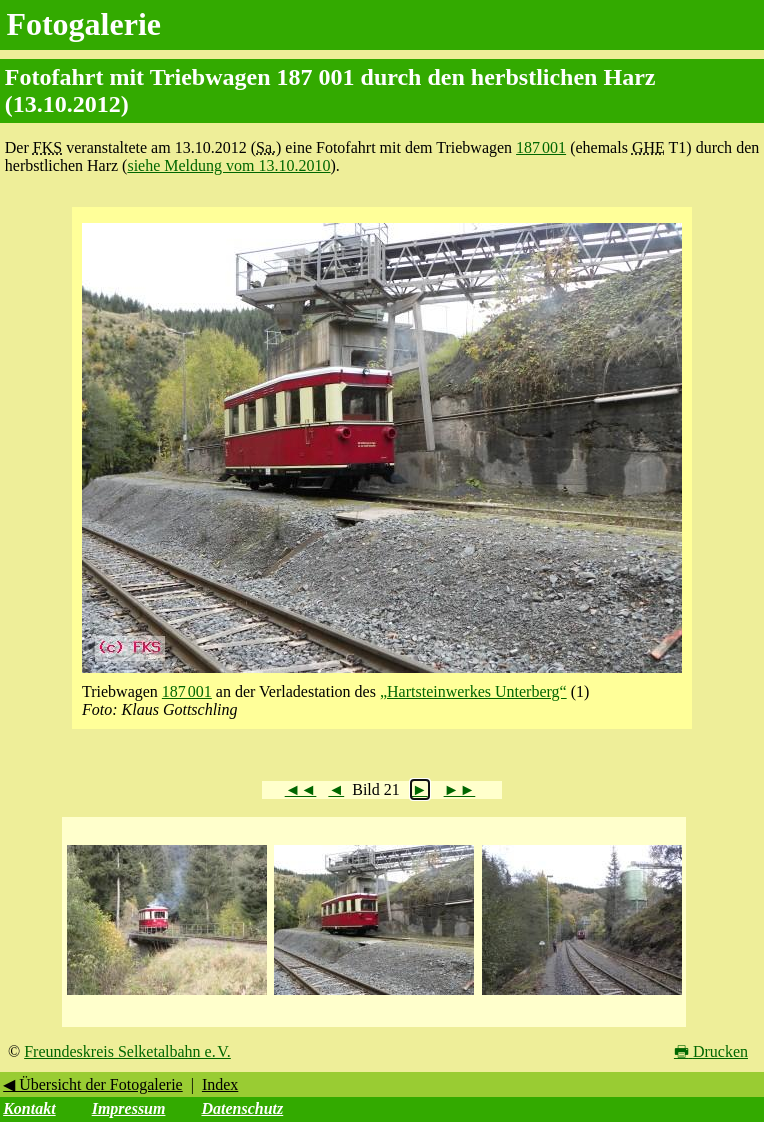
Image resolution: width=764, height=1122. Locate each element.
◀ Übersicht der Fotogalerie (93, 1084)
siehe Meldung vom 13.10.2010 (228, 165)
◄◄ (301, 789)
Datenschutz (242, 1108)
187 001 (541, 147)
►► (460, 789)
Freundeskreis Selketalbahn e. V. (127, 1051)
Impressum (129, 1108)
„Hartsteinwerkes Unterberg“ (473, 691)
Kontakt (29, 1108)
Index (220, 1084)
